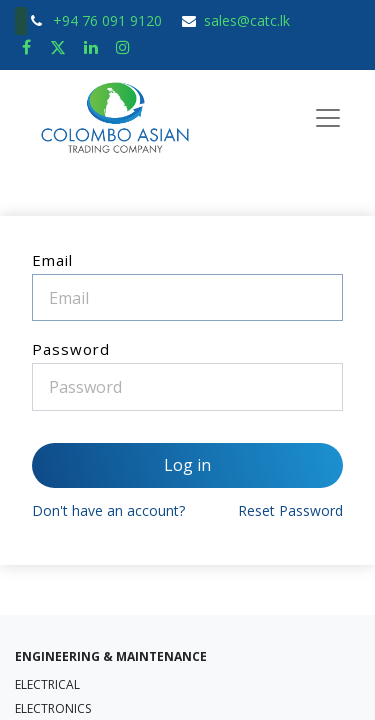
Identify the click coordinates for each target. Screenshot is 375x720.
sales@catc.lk (247, 20)
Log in (187, 465)
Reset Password (290, 510)
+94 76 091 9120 (109, 20)
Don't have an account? (108, 510)
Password (71, 349)
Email (52, 260)
